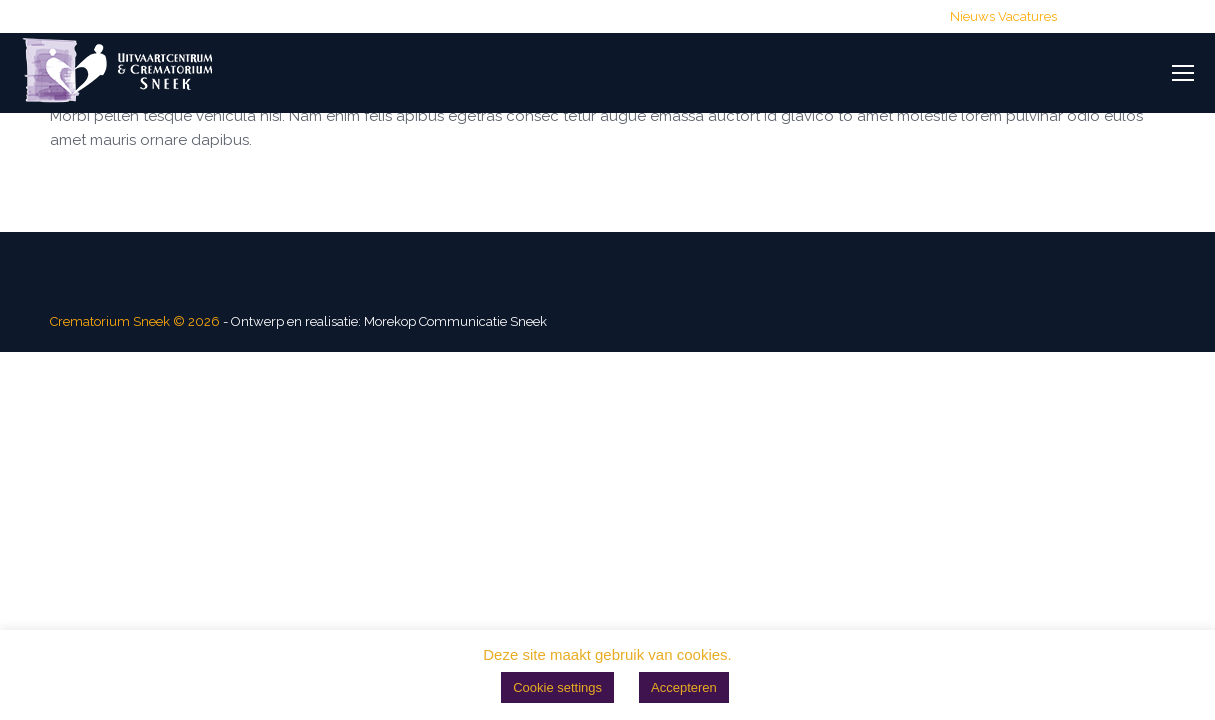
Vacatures (1027, 16)
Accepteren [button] (684, 687)
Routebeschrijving (876, 16)
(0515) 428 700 (541, 16)
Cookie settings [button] (557, 687)
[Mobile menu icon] (1183, 73)
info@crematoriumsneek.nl (704, 16)
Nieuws (972, 16)
